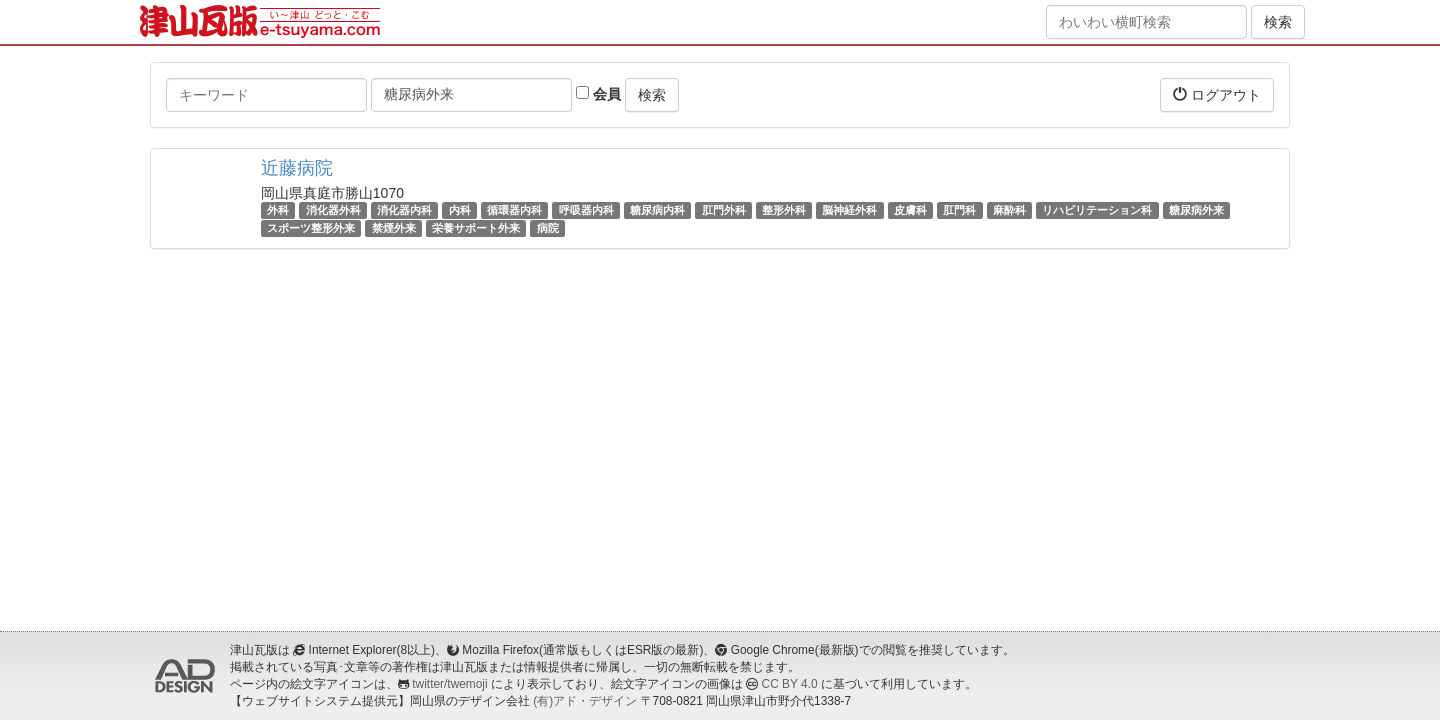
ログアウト (1217, 94)
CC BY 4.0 (790, 684)
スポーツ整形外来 (311, 228)
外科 (278, 210)
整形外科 (784, 210)
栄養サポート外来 (476, 228)
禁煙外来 (394, 228)
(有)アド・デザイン (585, 701)
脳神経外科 (849, 210)
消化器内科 (404, 210)
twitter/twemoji (449, 684)
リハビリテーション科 (1097, 210)
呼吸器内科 (586, 210)
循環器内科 (514, 210)
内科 (460, 210)
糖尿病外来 (1196, 210)
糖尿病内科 (657, 210)
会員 (598, 94)
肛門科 (959, 210)
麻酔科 (1009, 210)
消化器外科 (333, 210)
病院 (548, 228)
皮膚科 (910, 210)
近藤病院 (297, 168)
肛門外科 (724, 210)
